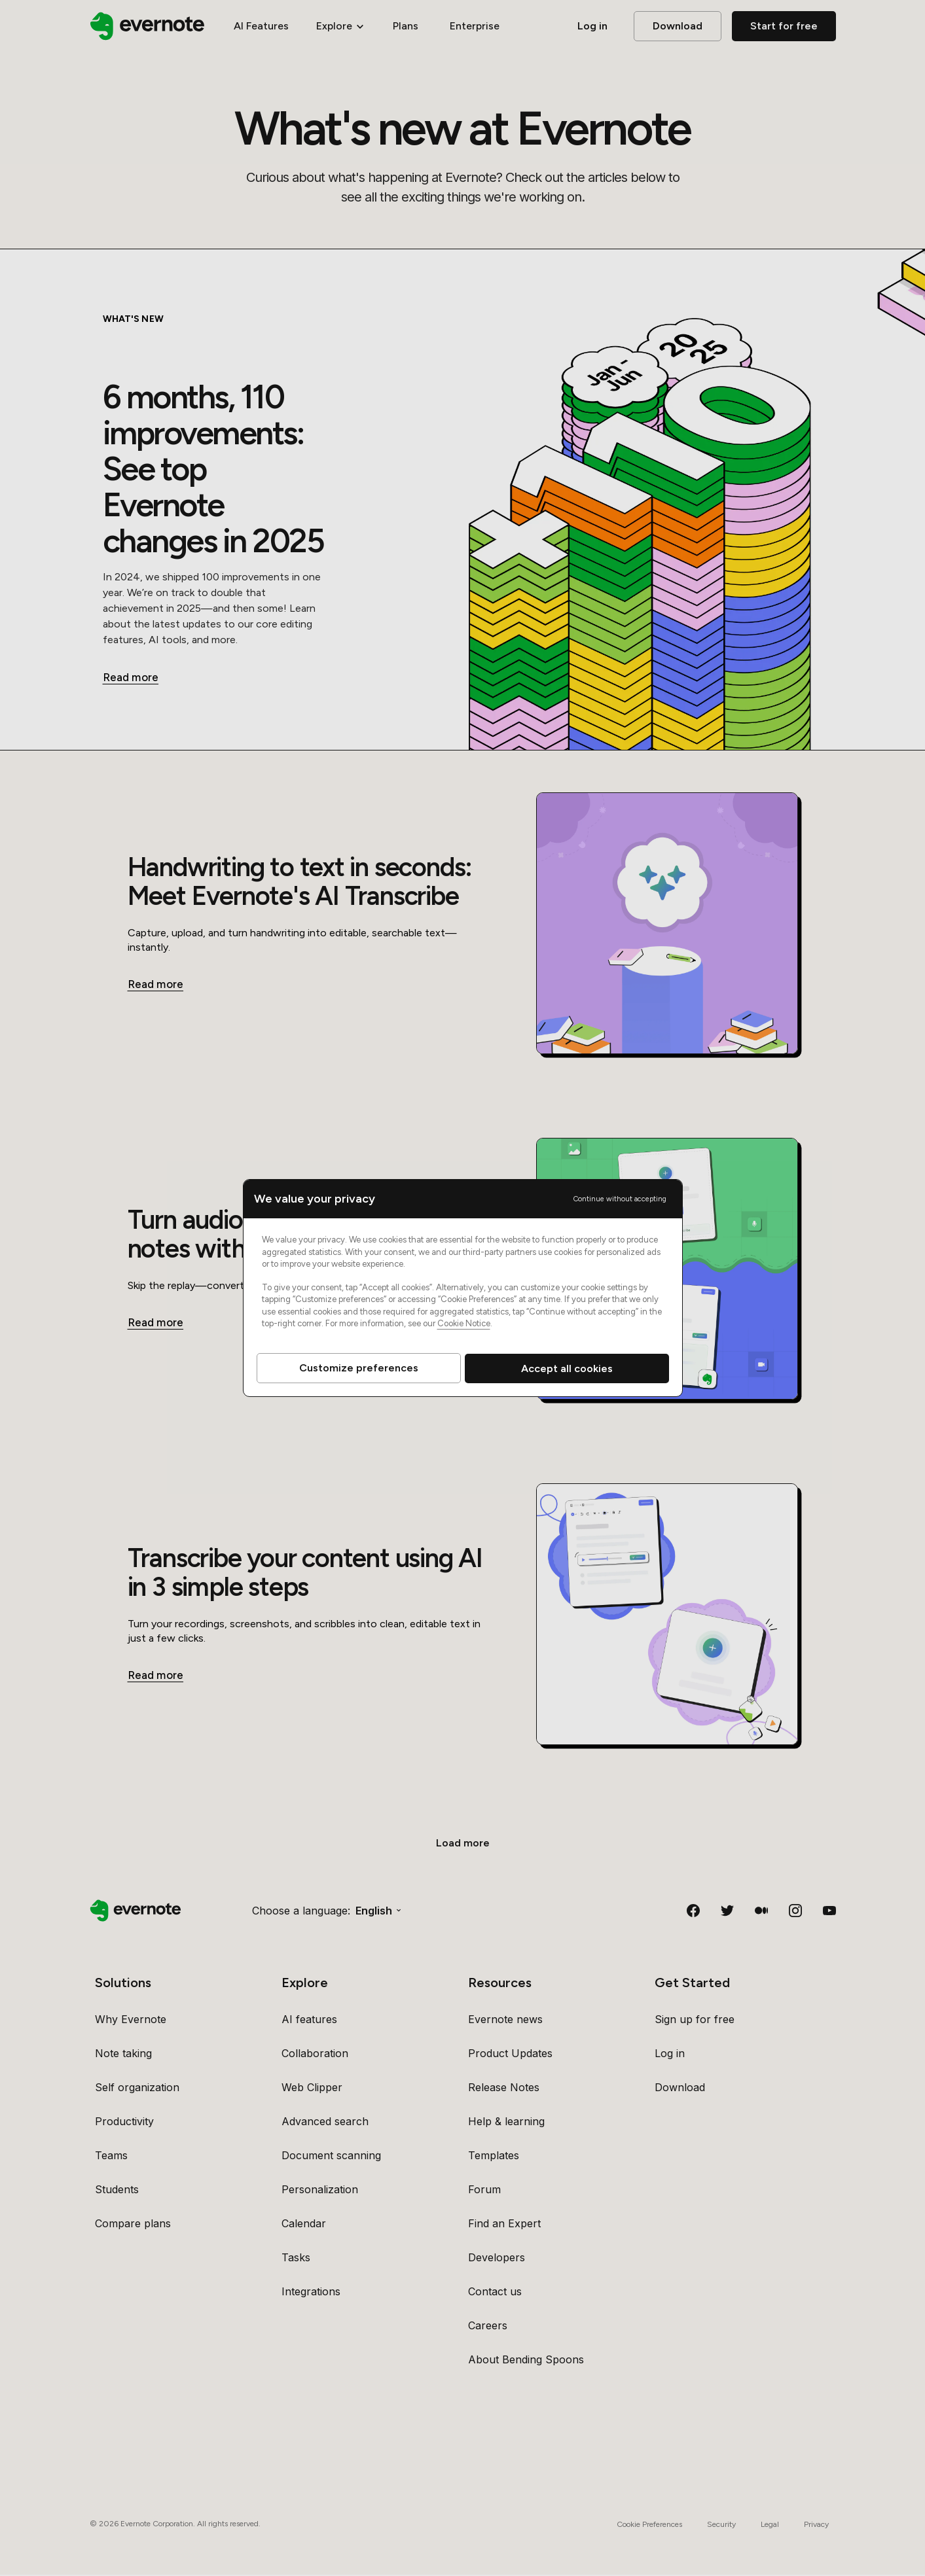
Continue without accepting (619, 1199)
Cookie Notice (463, 1323)
